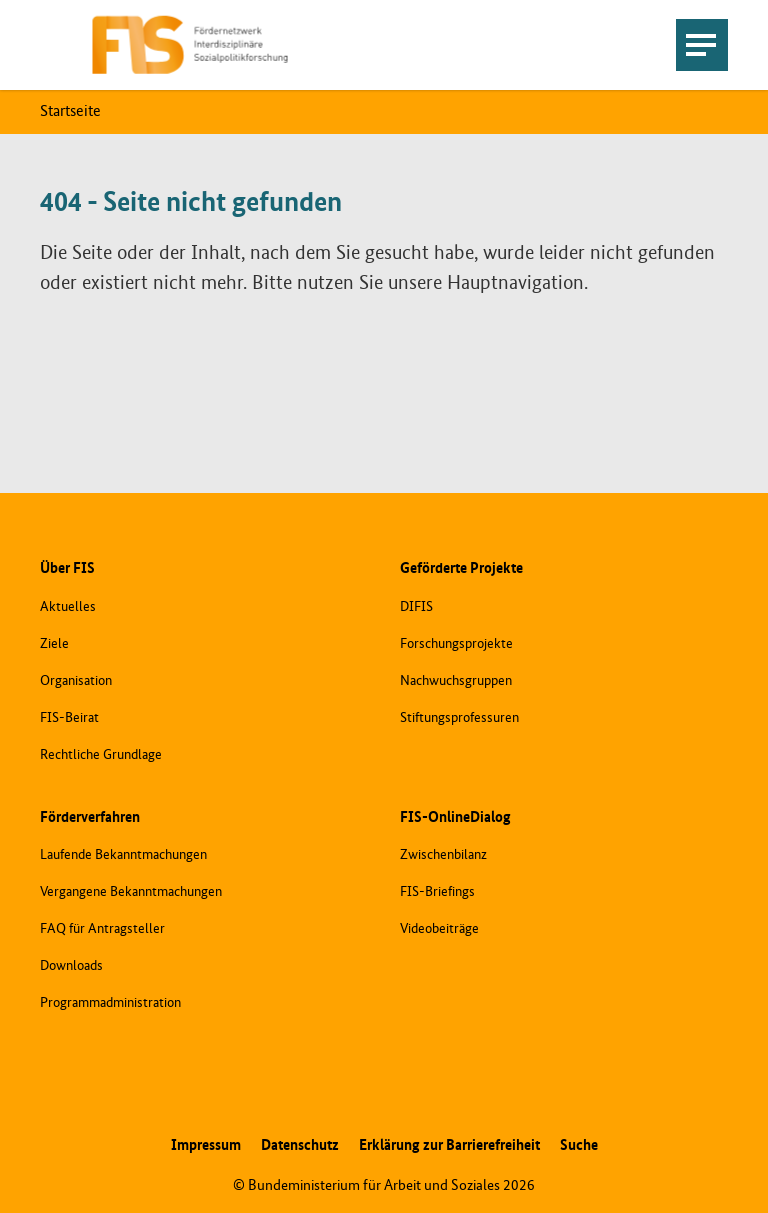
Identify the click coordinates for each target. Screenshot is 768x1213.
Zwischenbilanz (443, 855)
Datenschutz (300, 1145)
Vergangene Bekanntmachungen (131, 892)
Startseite (70, 112)
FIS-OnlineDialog (455, 817)
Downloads (71, 966)
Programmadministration (110, 1003)
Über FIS (67, 568)
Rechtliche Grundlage (101, 755)
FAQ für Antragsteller (102, 929)
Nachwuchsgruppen (456, 681)
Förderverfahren (90, 817)
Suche (579, 1145)
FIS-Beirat (69, 718)
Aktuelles (68, 607)
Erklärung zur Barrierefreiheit (449, 1145)
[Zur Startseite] (190, 45)
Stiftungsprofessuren (459, 718)
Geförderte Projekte (461, 568)
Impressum (206, 1145)
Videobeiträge (439, 929)
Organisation (76, 681)
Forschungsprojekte (456, 644)
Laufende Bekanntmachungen (123, 855)
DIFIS (416, 607)
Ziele (54, 644)
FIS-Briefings (437, 892)
